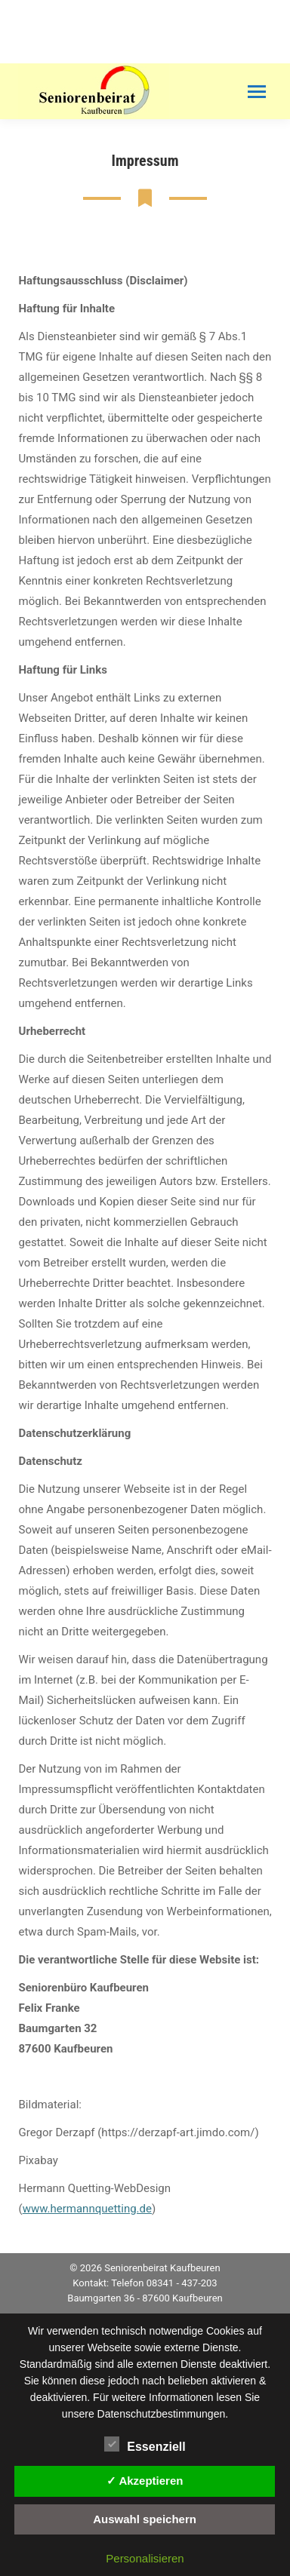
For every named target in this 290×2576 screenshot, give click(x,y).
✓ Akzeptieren (145, 2480)
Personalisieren (145, 2558)
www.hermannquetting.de (87, 2208)
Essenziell (144, 2444)
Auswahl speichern (144, 2519)
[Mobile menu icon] (257, 91)
